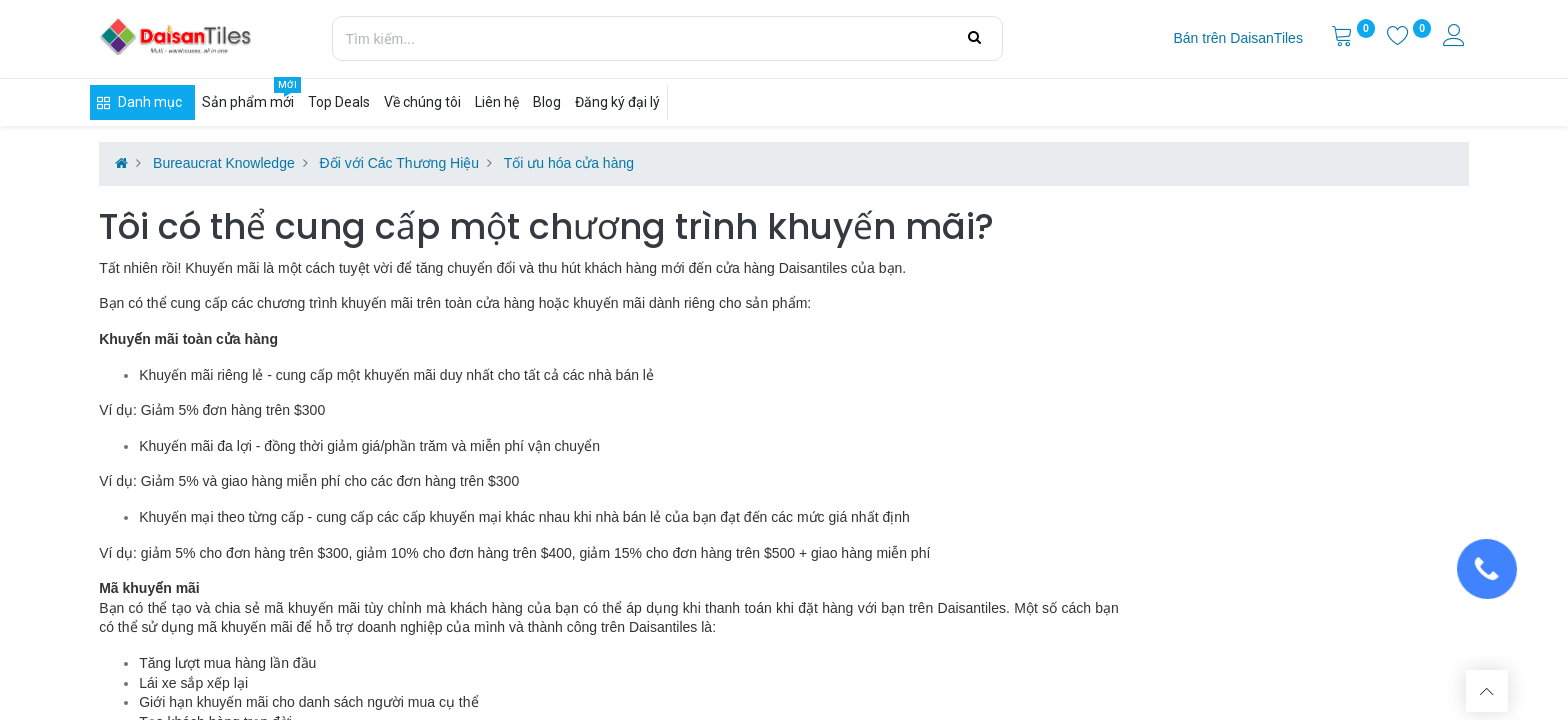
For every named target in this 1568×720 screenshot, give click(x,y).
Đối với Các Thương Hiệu (399, 163)
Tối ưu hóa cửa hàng (569, 163)
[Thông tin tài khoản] (1456, 38)
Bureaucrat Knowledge (224, 163)
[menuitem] (1237, 39)
